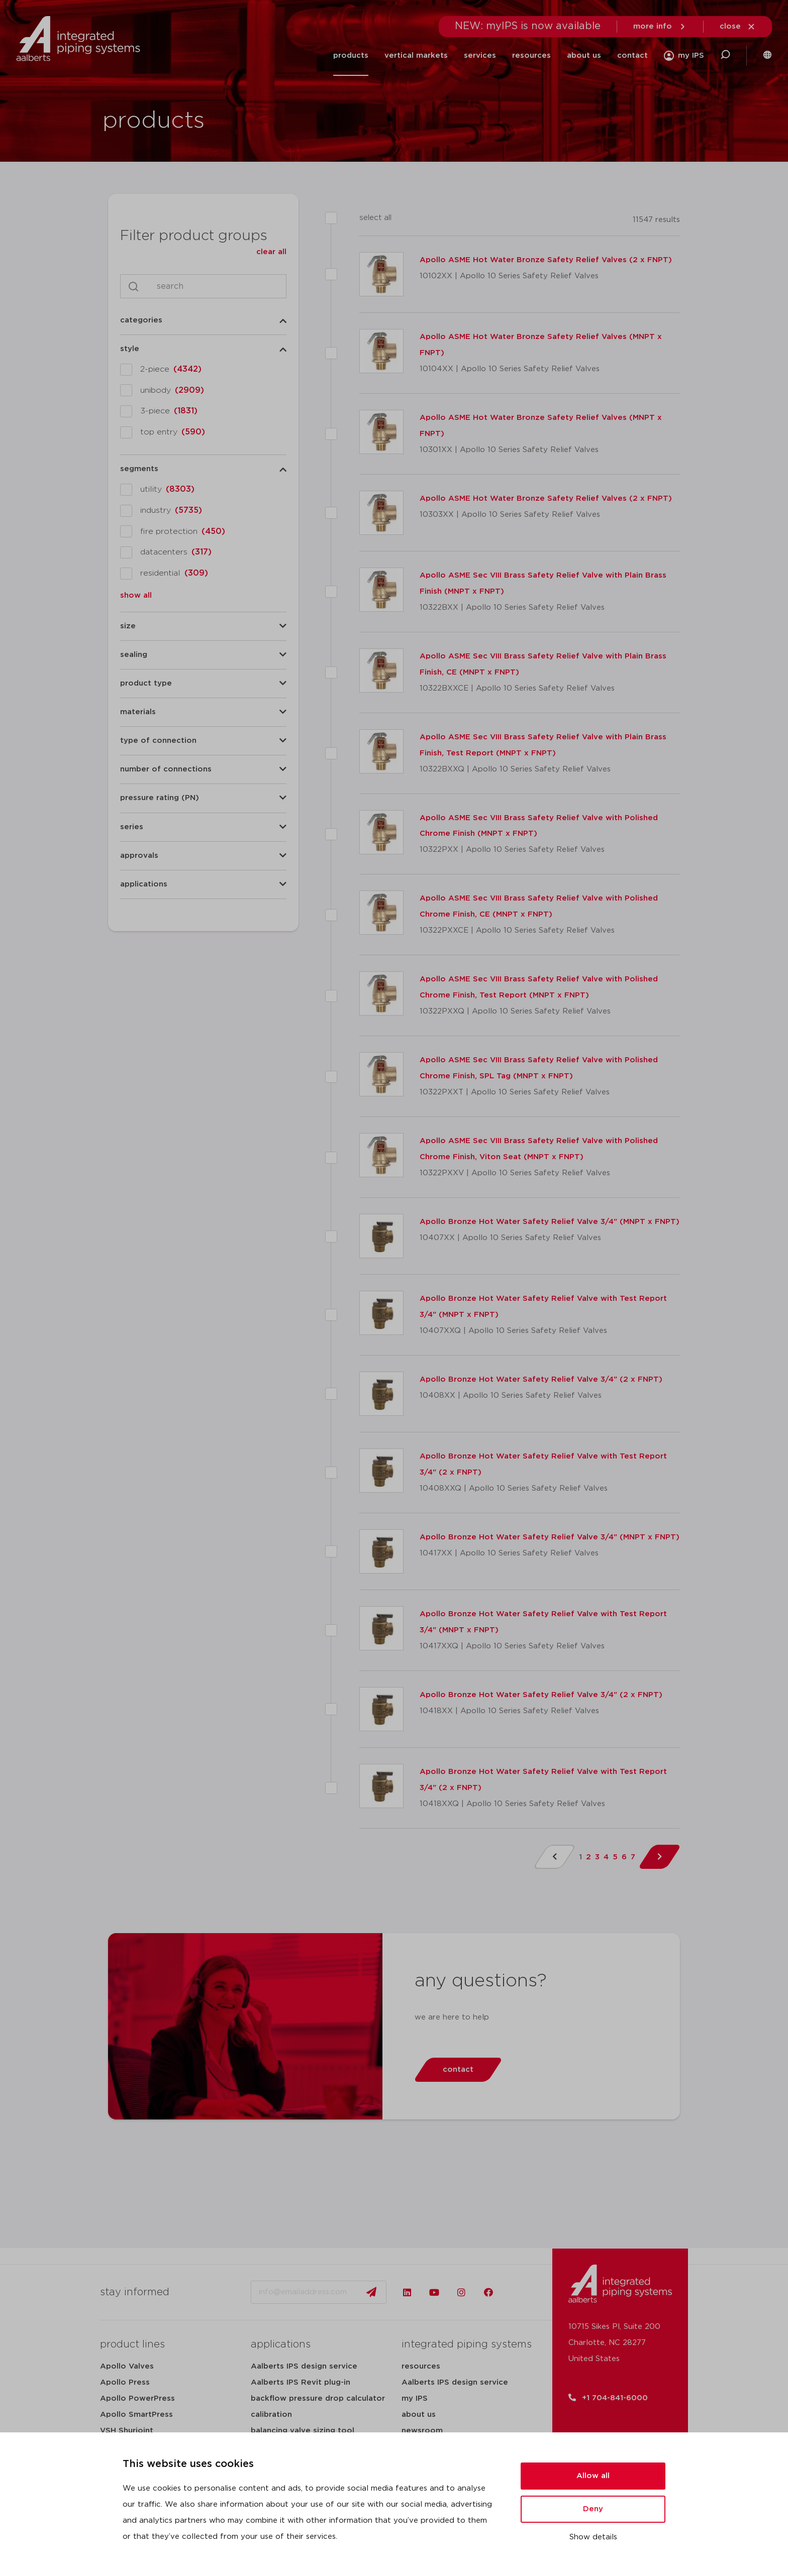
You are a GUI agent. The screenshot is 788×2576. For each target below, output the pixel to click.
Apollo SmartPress (136, 2414)
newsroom (422, 2430)
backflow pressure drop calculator (318, 2398)
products (350, 55)
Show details (593, 2537)
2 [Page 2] (588, 1857)
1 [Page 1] (580, 1857)
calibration (271, 2414)
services (480, 55)
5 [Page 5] (615, 1857)
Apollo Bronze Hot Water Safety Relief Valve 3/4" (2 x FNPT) (541, 1379)
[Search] (213, 286)
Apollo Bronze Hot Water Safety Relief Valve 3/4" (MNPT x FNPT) (549, 1221)
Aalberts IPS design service (304, 2366)
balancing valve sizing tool (302, 2430)
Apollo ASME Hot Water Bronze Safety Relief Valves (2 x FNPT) (546, 260)
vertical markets (416, 55)
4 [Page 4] (606, 1857)
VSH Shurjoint (126, 2430)
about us (584, 55)
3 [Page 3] (597, 1857)
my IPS (415, 2398)
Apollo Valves (127, 2366)
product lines (132, 2344)
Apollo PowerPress (137, 2398)
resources (531, 55)
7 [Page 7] (633, 1857)
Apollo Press (125, 2382)
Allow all (593, 2476)
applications (281, 2344)
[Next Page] (659, 1857)
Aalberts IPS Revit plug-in (300, 2382)
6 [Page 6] (624, 1857)
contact (632, 55)
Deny (593, 2509)
